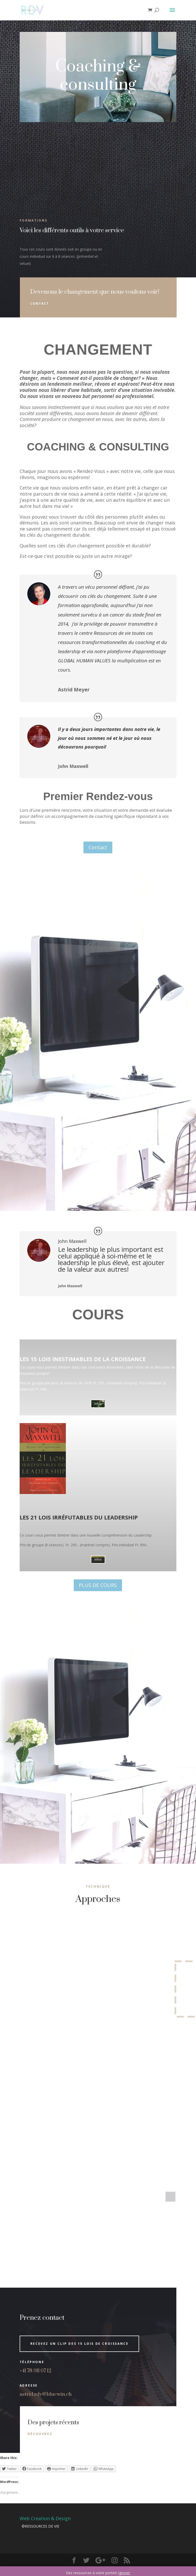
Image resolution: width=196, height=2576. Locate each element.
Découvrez (40, 2434)
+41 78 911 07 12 (35, 2371)
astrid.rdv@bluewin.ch (46, 2394)
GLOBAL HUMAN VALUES (84, 661)
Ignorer (124, 2572)
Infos (98, 1404)
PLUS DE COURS (98, 1585)
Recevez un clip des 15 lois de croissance (79, 2344)
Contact (39, 304)
